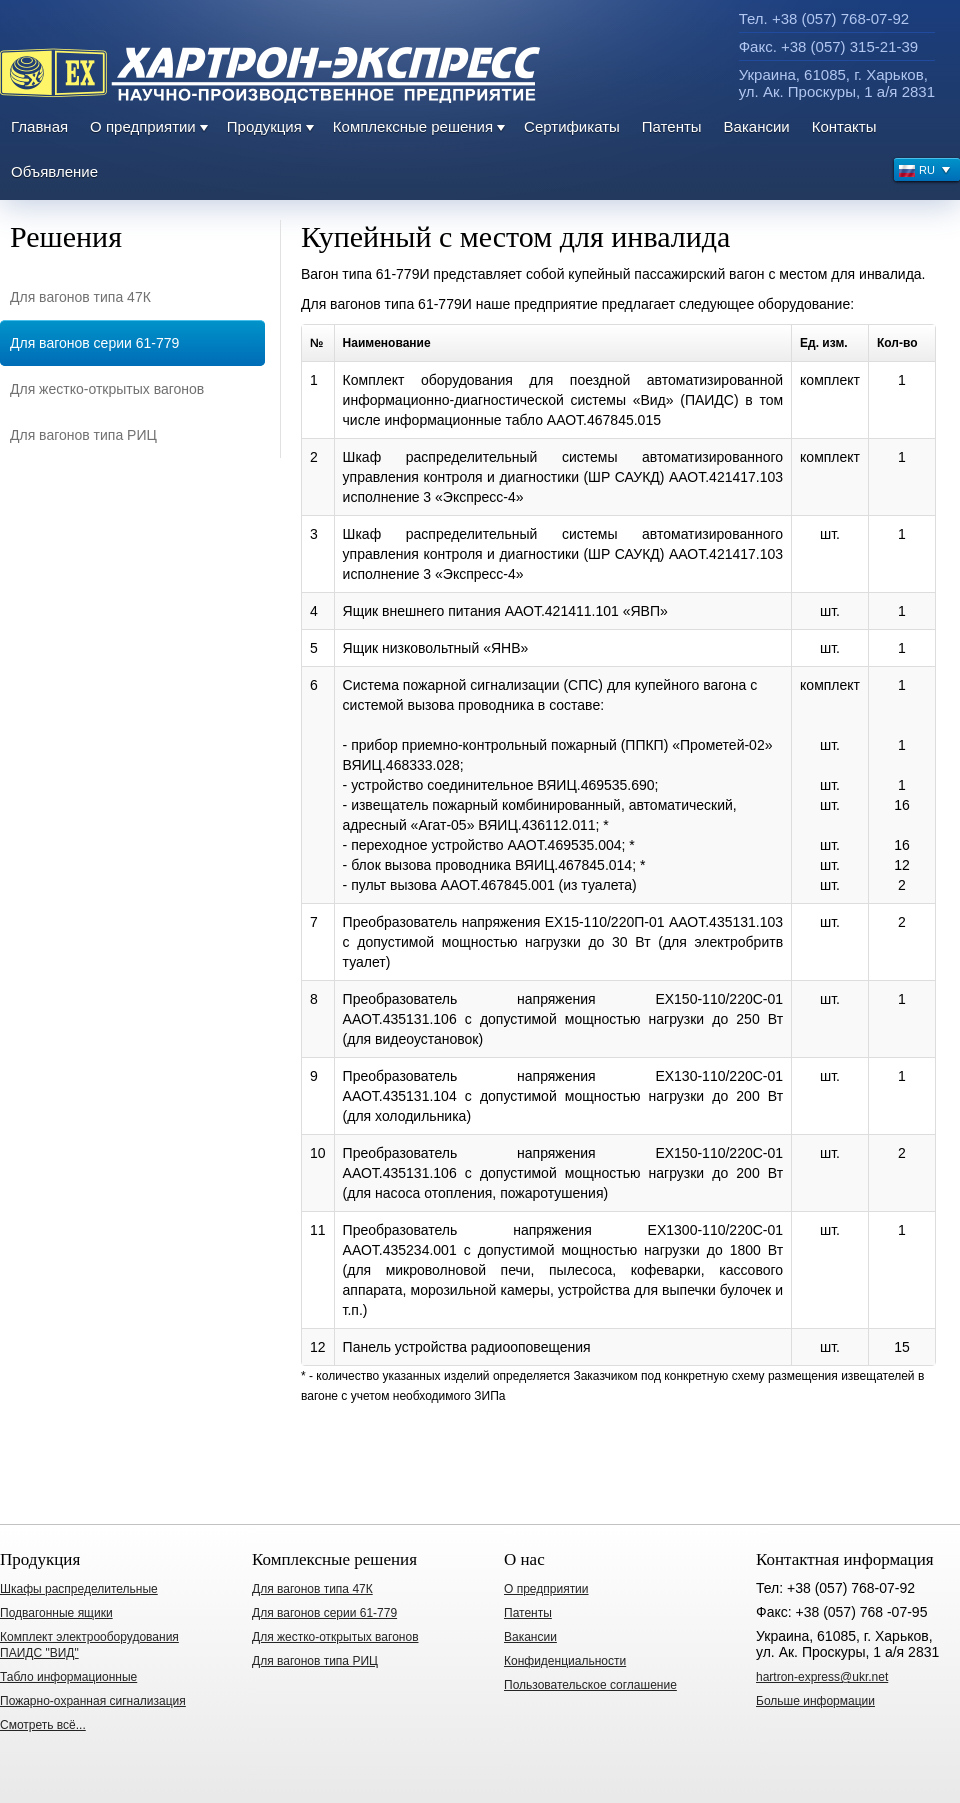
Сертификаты (572, 126)
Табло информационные (68, 1677)
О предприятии (143, 126)
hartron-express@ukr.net (822, 1677)
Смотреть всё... (43, 1725)
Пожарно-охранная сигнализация (93, 1701)
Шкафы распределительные (79, 1589)
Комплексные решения (413, 126)
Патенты (672, 126)
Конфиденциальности (565, 1661)
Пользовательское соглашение (590, 1685)
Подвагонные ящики (56, 1613)
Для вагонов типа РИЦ (83, 435)
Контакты (844, 126)
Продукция (264, 126)
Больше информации (815, 1701)
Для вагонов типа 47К (80, 297)
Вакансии (757, 126)
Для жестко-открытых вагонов (107, 389)
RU (925, 172)
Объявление (54, 171)
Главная (39, 126)
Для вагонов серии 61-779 (94, 343)
